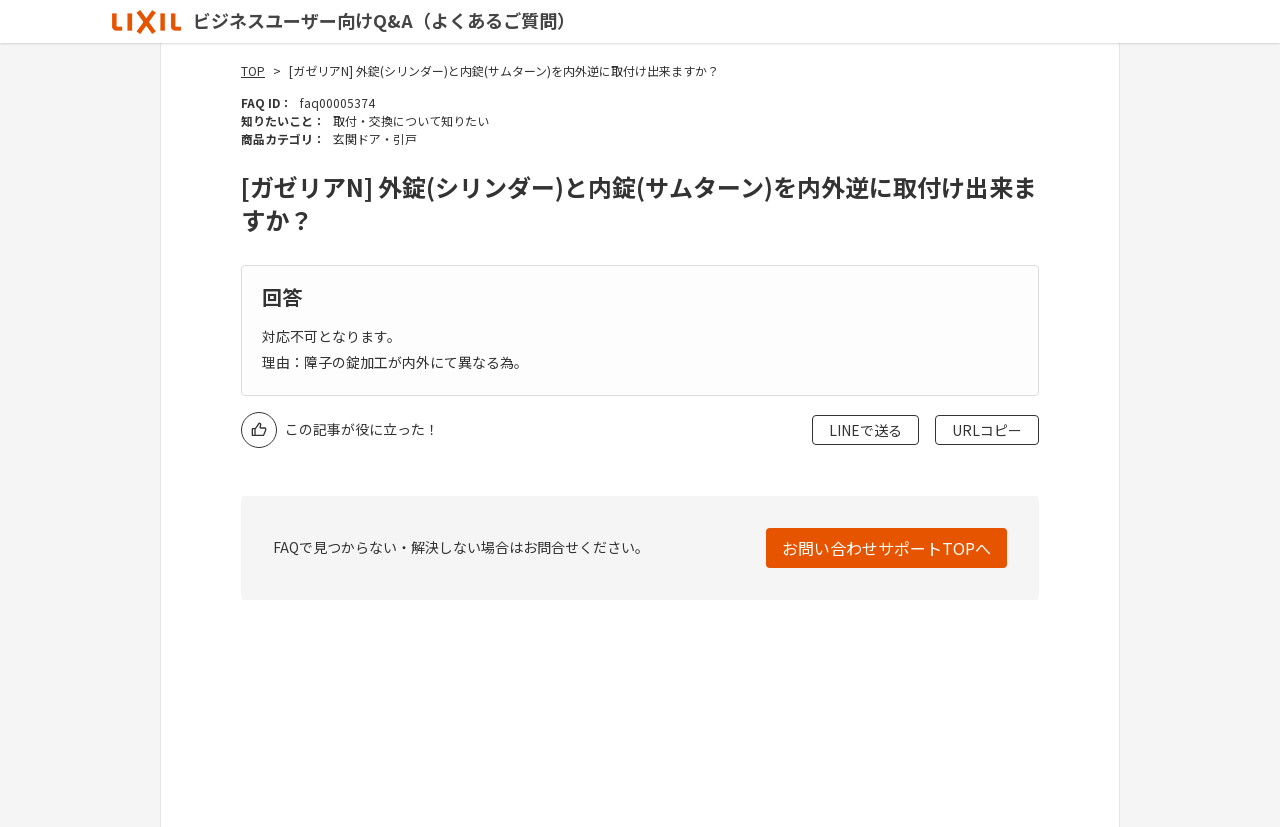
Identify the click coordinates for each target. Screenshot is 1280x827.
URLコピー (987, 430)
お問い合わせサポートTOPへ (886, 548)
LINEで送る (865, 430)
